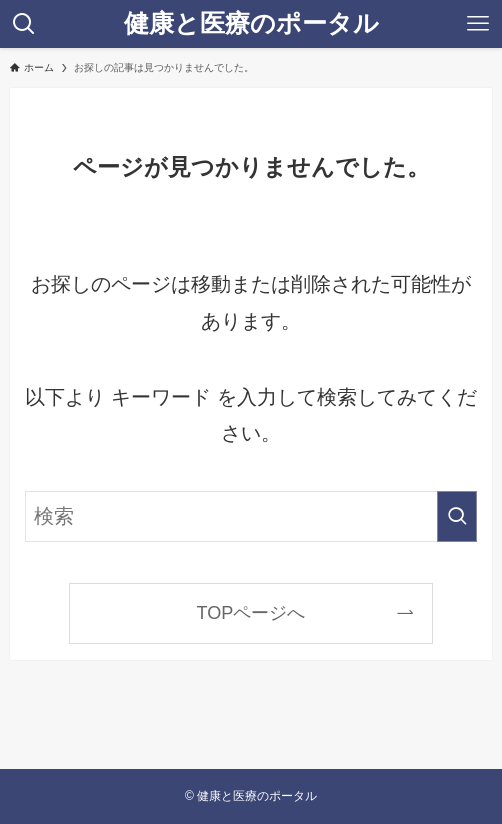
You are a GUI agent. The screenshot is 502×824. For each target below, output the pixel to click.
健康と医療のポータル (251, 23)
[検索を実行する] (457, 516)
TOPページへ (251, 613)
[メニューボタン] (478, 24)
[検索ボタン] (24, 24)
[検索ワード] (251, 516)
